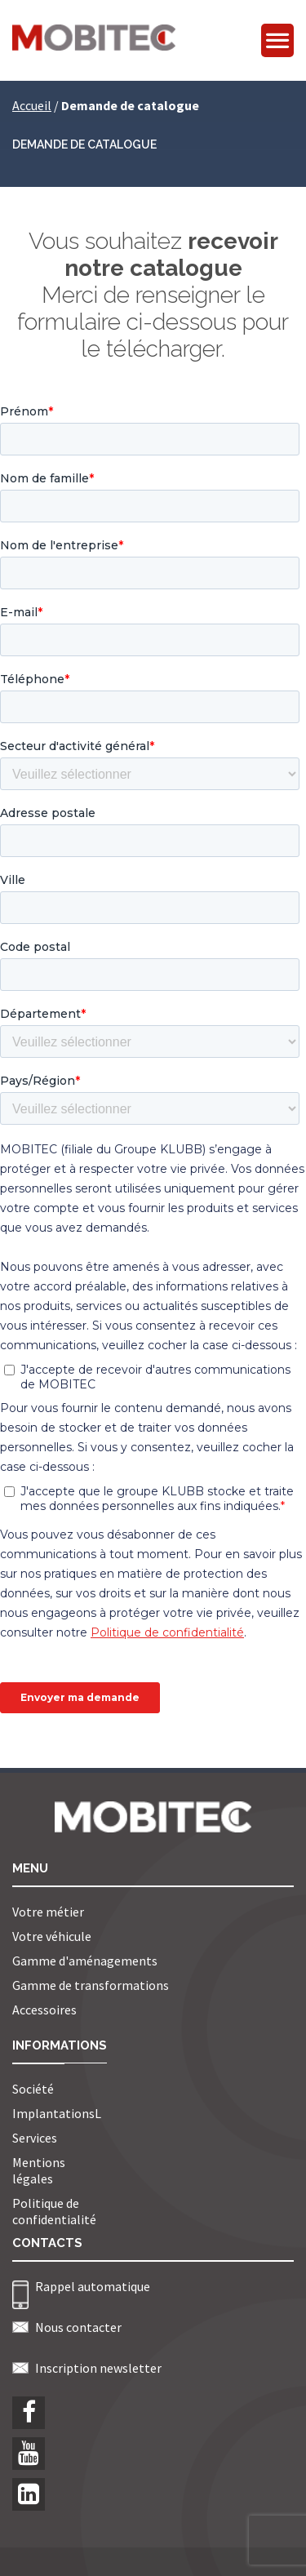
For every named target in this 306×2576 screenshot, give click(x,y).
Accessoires (44, 2009)
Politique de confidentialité (54, 2211)
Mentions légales (38, 2170)
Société (33, 2089)
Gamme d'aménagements (84, 1960)
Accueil (31, 105)
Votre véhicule (51, 1936)
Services (34, 2138)
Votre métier (48, 1911)
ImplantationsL (56, 2113)
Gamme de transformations (90, 1985)
